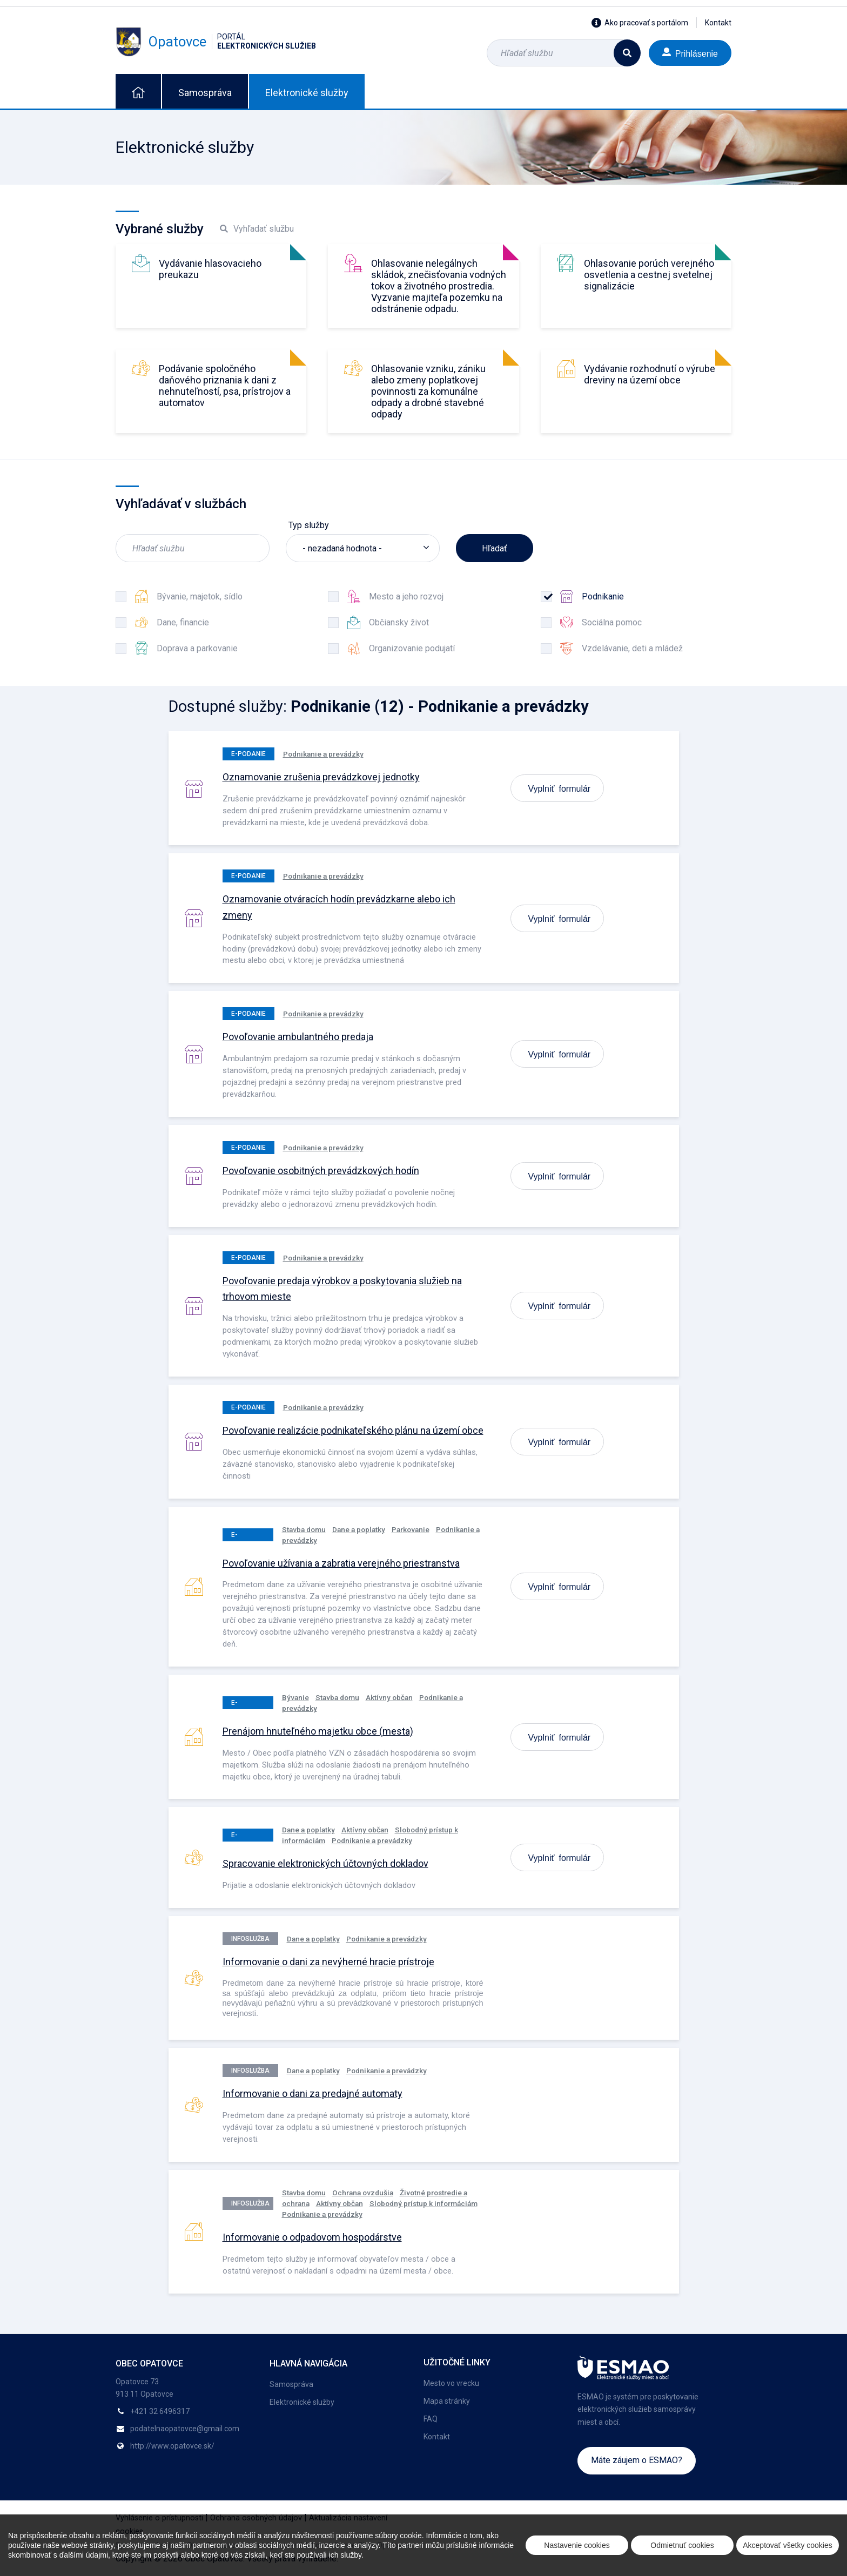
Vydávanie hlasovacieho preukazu (210, 269)
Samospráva (205, 92)
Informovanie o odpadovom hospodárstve (312, 2237)
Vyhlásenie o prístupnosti (159, 2518)
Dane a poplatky (358, 1529)
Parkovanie (410, 1529)
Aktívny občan (389, 1697)
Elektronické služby (306, 92)
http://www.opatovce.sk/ (172, 2446)
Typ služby (308, 525)
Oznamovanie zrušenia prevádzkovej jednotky (321, 777)
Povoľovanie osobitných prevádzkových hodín (321, 1170)
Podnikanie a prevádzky (323, 754)
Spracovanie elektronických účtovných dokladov (325, 1863)
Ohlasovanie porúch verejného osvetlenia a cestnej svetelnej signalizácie (649, 275)
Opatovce (216, 41)
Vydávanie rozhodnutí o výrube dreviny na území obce (649, 374)
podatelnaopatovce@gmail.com (184, 2428)
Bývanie (295, 1697)
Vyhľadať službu (257, 229)
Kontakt (718, 22)
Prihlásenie (690, 53)
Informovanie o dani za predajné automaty (312, 2093)
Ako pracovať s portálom (639, 23)
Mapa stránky (447, 2401)
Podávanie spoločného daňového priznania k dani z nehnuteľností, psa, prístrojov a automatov (225, 385)
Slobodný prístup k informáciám (423, 2203)
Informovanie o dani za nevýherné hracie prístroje (328, 1961)
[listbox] (363, 548)
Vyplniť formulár (559, 788)
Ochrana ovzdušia (362, 2192)
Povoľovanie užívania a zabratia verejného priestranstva (341, 1563)
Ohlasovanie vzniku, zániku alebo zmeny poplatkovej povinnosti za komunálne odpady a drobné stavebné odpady (428, 391)
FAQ (431, 2419)
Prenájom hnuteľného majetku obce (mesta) (318, 1731)
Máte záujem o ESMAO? (636, 2460)
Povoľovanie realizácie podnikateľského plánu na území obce (353, 1430)
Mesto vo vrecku (451, 2383)
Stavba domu (304, 1529)
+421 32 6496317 (160, 2411)
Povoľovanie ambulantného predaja (298, 1036)
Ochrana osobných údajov (256, 2518)
